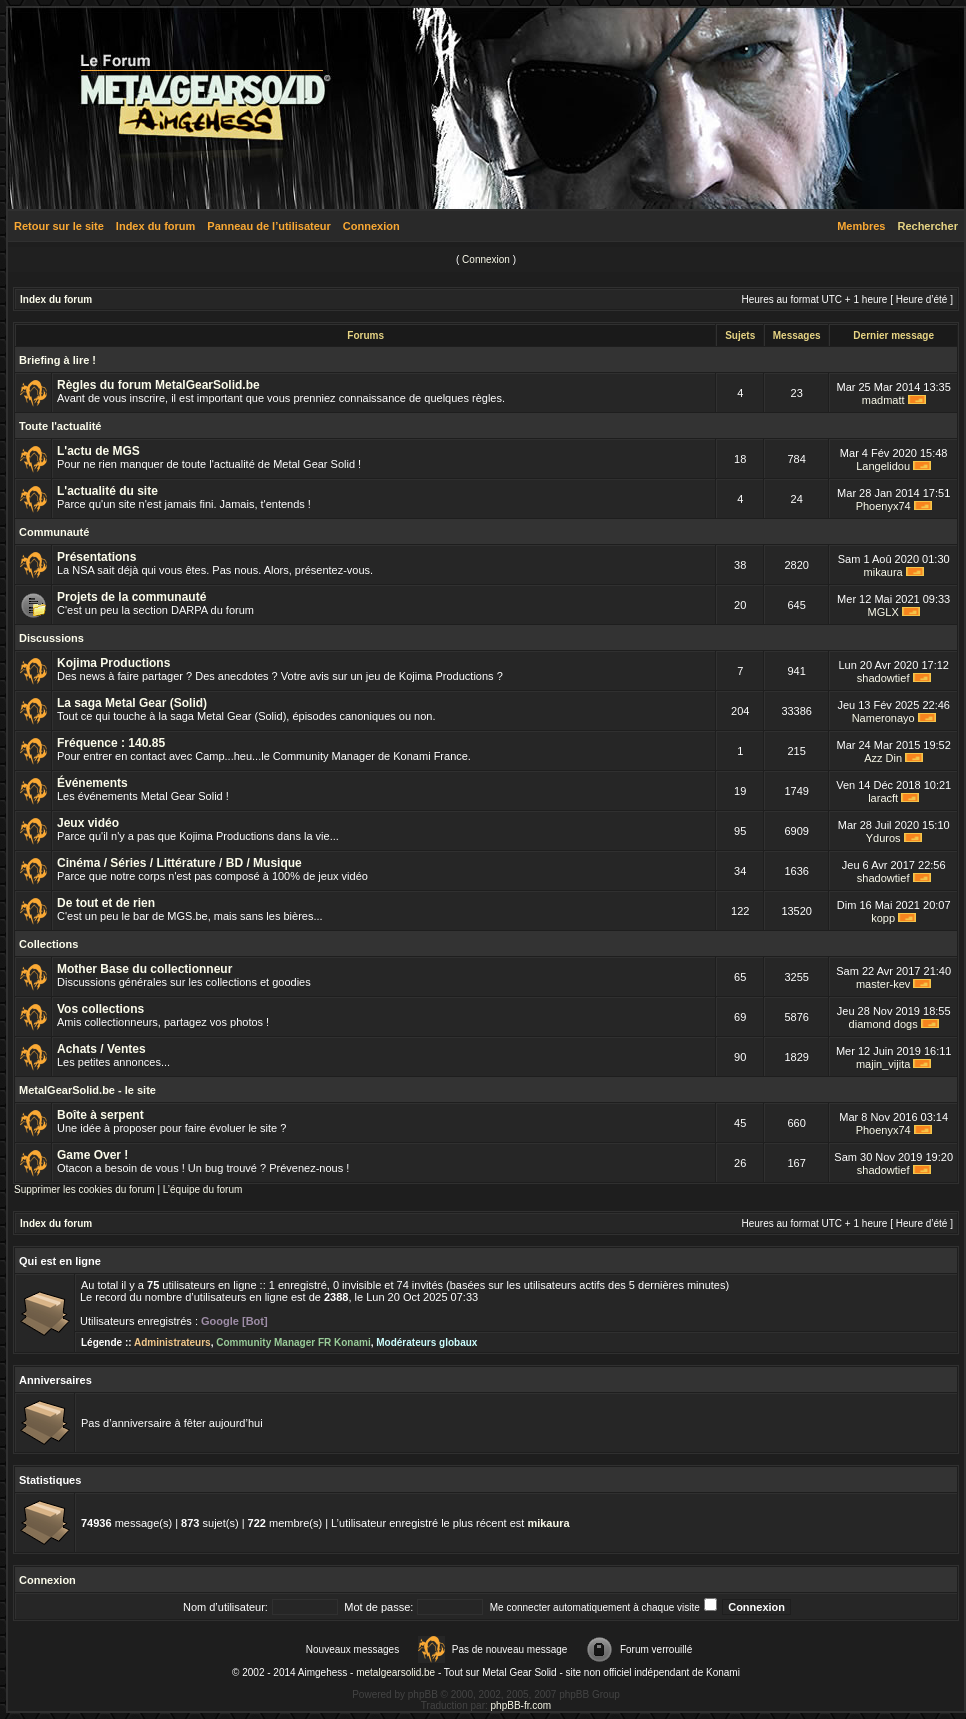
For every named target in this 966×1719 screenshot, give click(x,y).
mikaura (883, 572)
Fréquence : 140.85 (111, 743)
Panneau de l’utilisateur (268, 226)
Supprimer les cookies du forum (84, 1189)
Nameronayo (883, 718)
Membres (861, 226)
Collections (48, 944)
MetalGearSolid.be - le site (87, 1090)
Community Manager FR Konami (293, 1342)
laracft (883, 798)
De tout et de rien (106, 903)
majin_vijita (883, 1064)
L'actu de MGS (98, 451)
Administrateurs (172, 1342)
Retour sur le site (59, 226)
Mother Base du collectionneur (144, 969)
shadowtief (883, 678)
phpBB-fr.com (521, 1705)
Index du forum (155, 226)
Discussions (51, 638)
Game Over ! (92, 1155)
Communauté (54, 532)
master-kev (883, 984)
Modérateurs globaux (426, 1342)
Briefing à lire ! (57, 360)
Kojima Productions (113, 663)
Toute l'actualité (60, 426)
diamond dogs (883, 1024)
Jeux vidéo (88, 823)
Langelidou (883, 466)
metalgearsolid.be (395, 1672)
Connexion (371, 226)
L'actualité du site (107, 491)
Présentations (96, 557)
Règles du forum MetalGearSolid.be (158, 385)
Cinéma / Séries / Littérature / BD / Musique (179, 863)
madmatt (883, 400)
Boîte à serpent (100, 1115)
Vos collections (100, 1009)
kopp (883, 918)
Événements (92, 783)
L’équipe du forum (203, 1189)
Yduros (883, 838)
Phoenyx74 (883, 506)
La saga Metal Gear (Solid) (132, 703)
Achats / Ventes (101, 1049)
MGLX (883, 612)
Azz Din (883, 758)
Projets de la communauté (131, 597)
